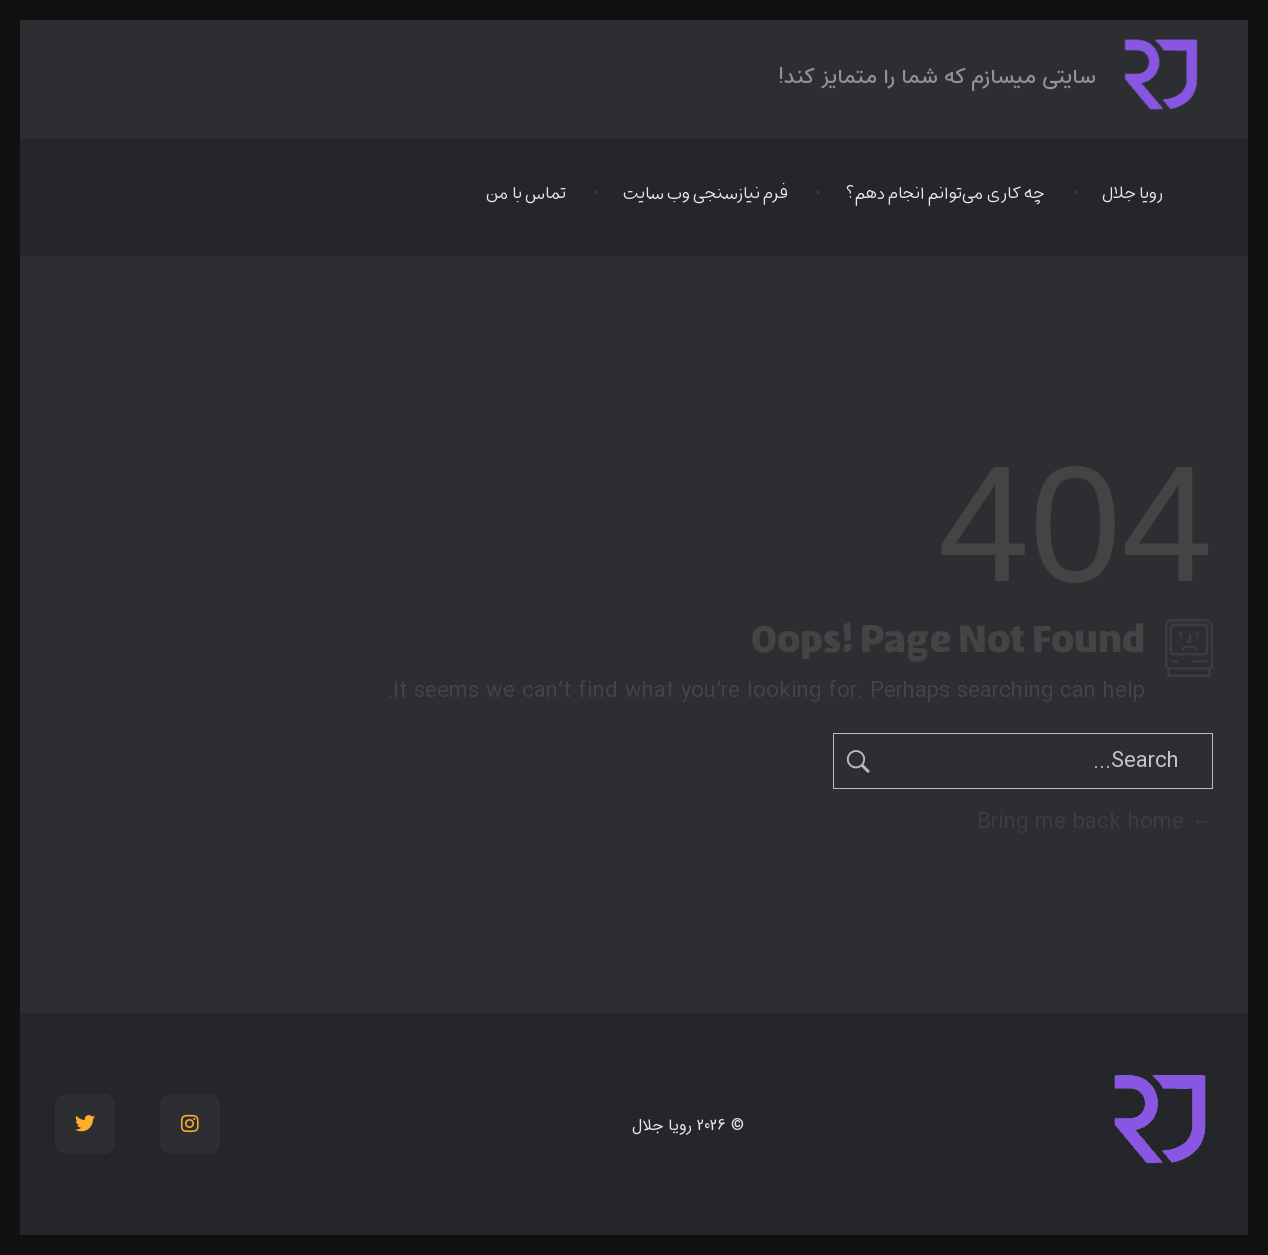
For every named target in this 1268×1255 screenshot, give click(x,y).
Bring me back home (1095, 822)
